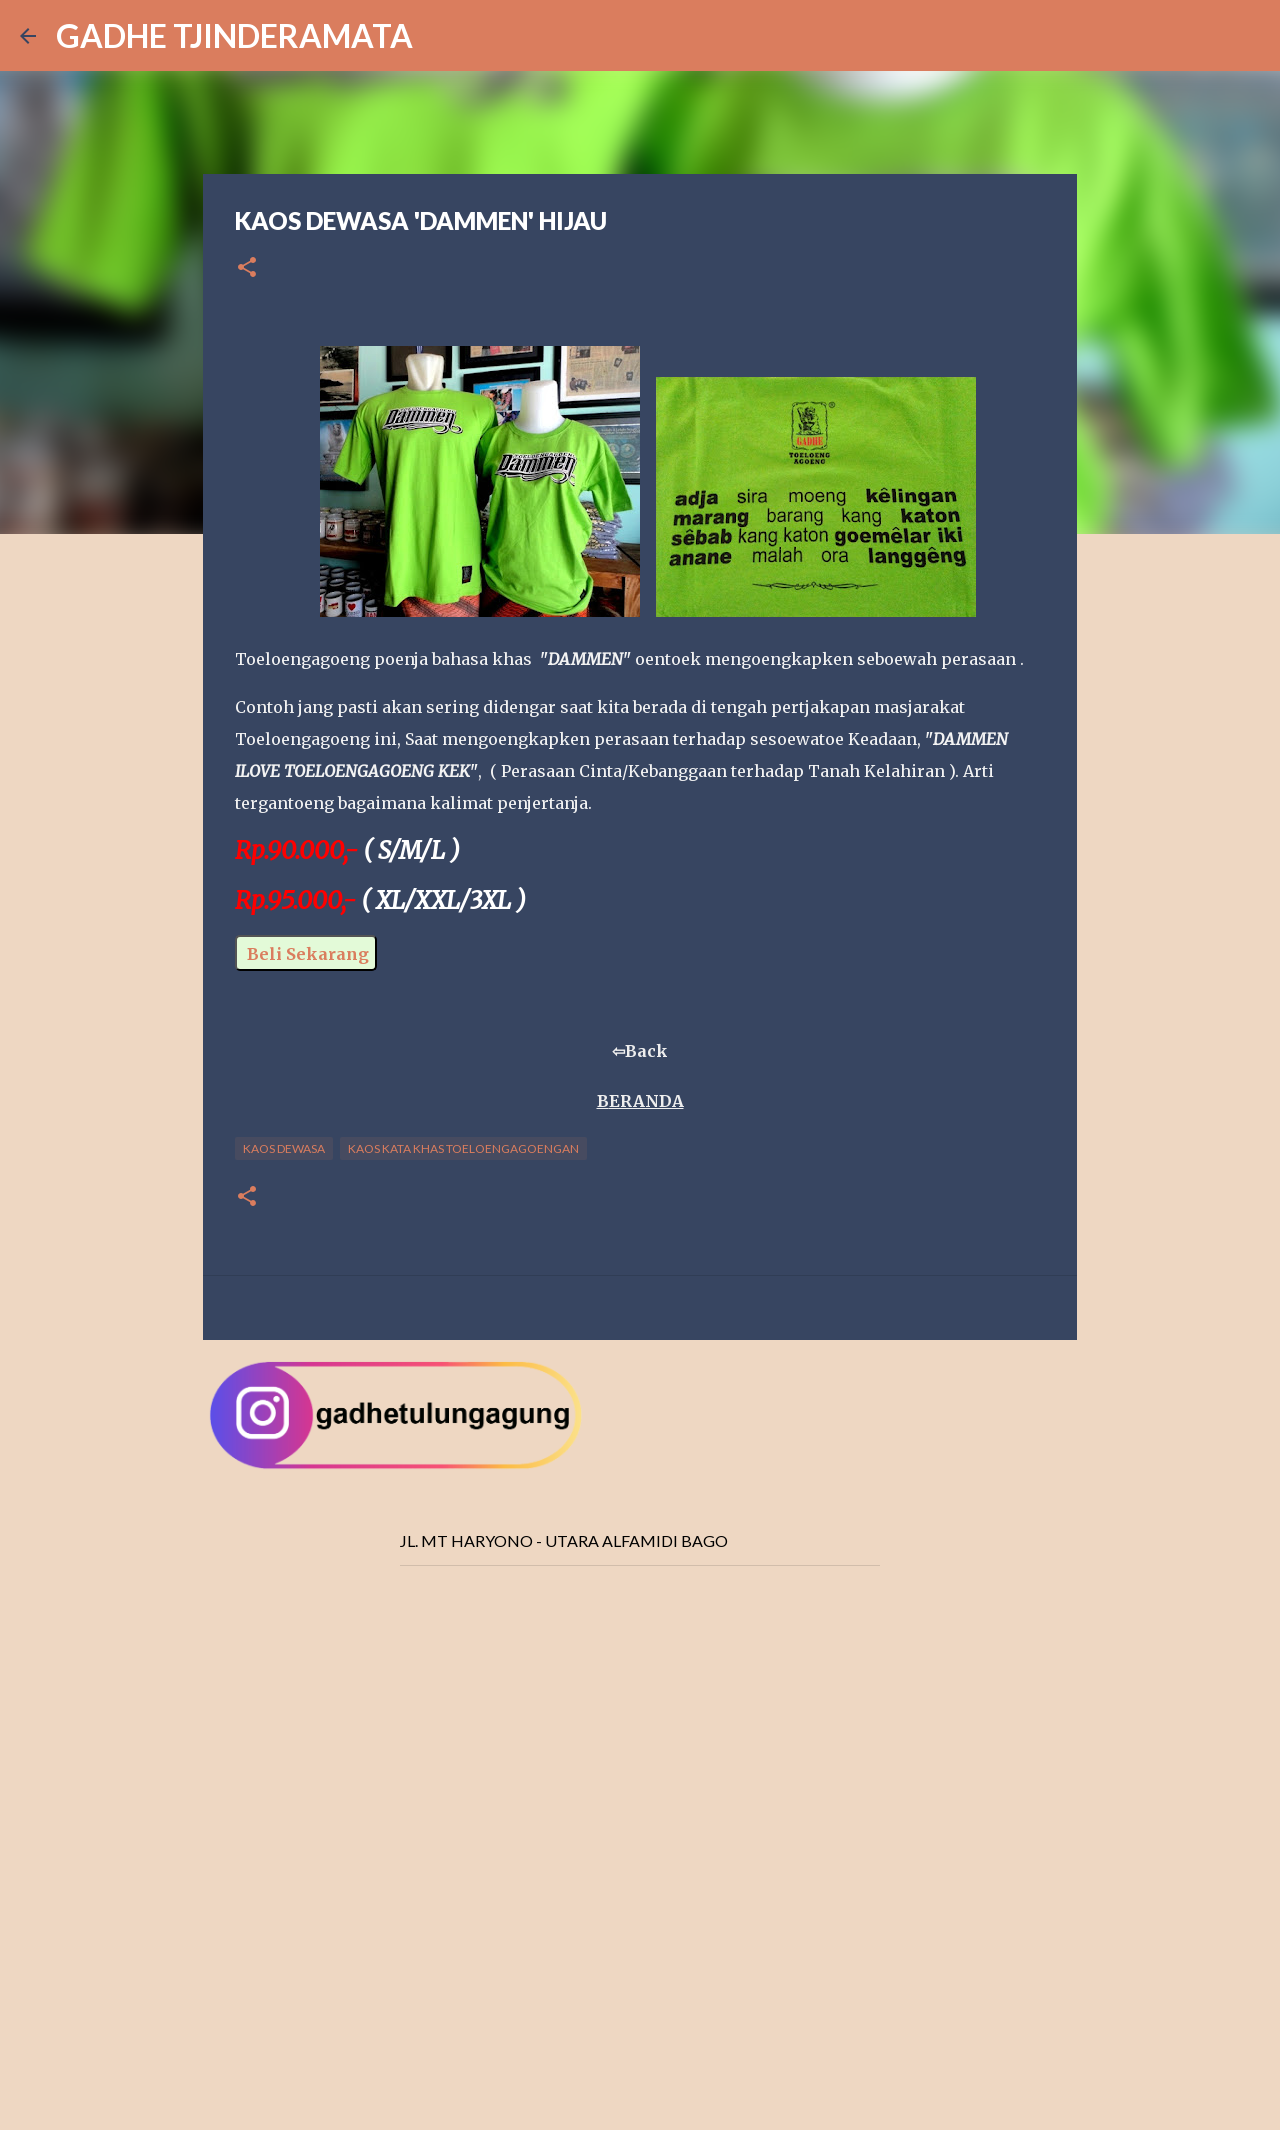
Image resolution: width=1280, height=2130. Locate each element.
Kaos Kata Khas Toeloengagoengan (463, 1148)
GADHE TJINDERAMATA (234, 35)
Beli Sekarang (306, 954)
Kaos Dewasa (284, 1148)
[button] (247, 268)
